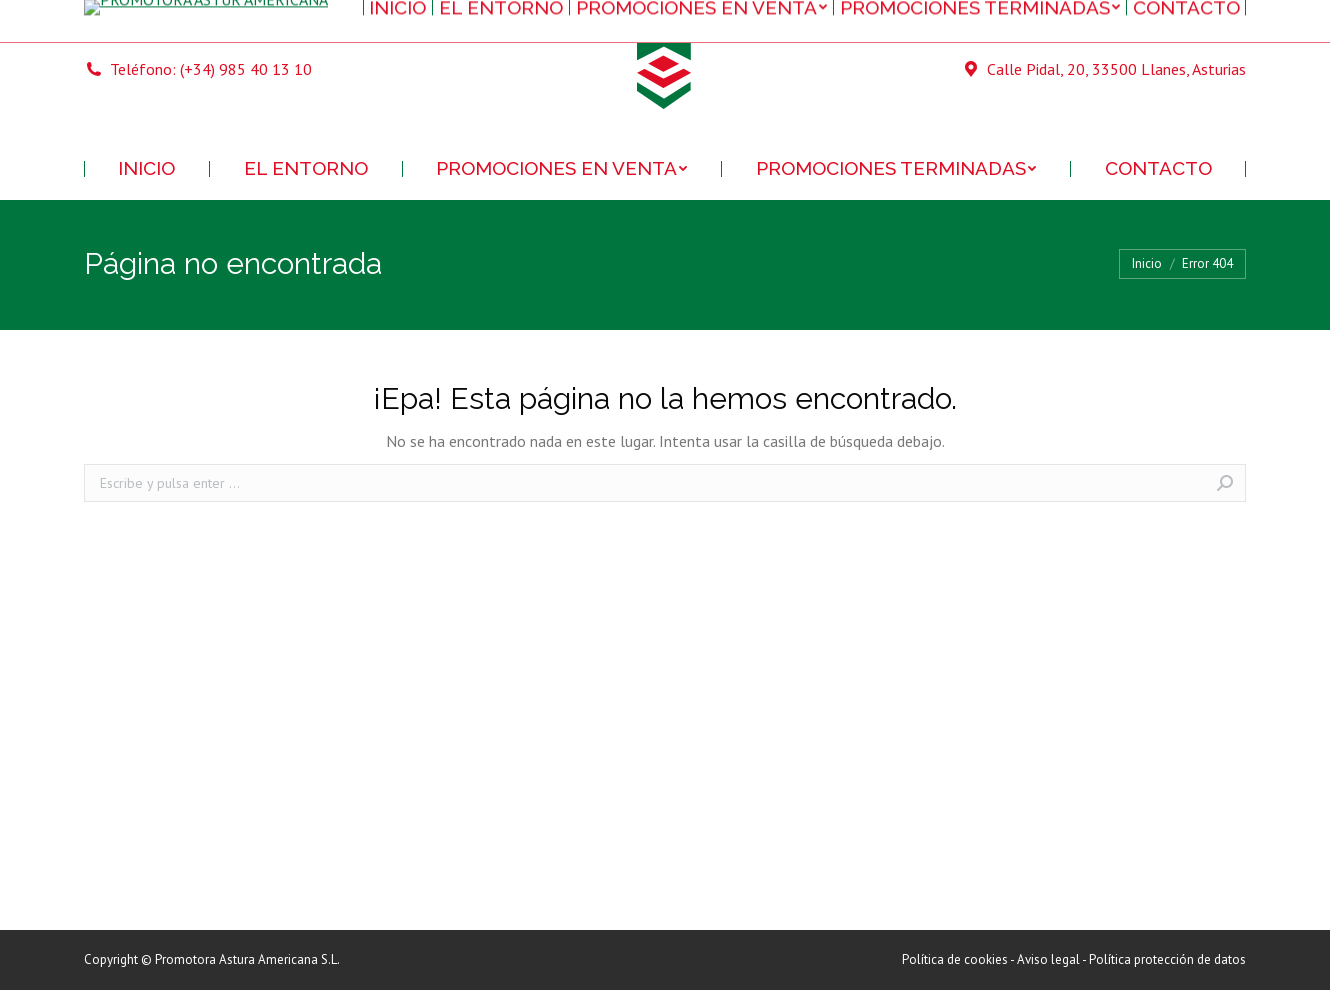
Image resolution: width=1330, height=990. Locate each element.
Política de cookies (955, 959)
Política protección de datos (1167, 959)
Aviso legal (1048, 959)
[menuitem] (147, 168)
